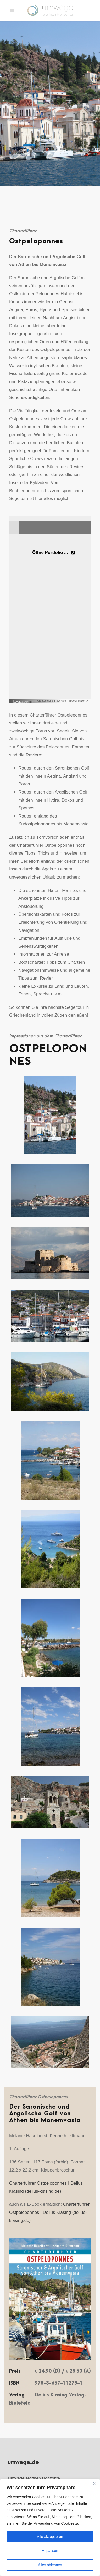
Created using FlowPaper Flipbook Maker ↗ (62, 700)
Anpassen (50, 2551)
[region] (50, 2527)
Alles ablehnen (50, 2565)
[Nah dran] (94, 2483)
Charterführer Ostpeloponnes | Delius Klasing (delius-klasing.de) (49, 2212)
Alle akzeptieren (50, 2537)
